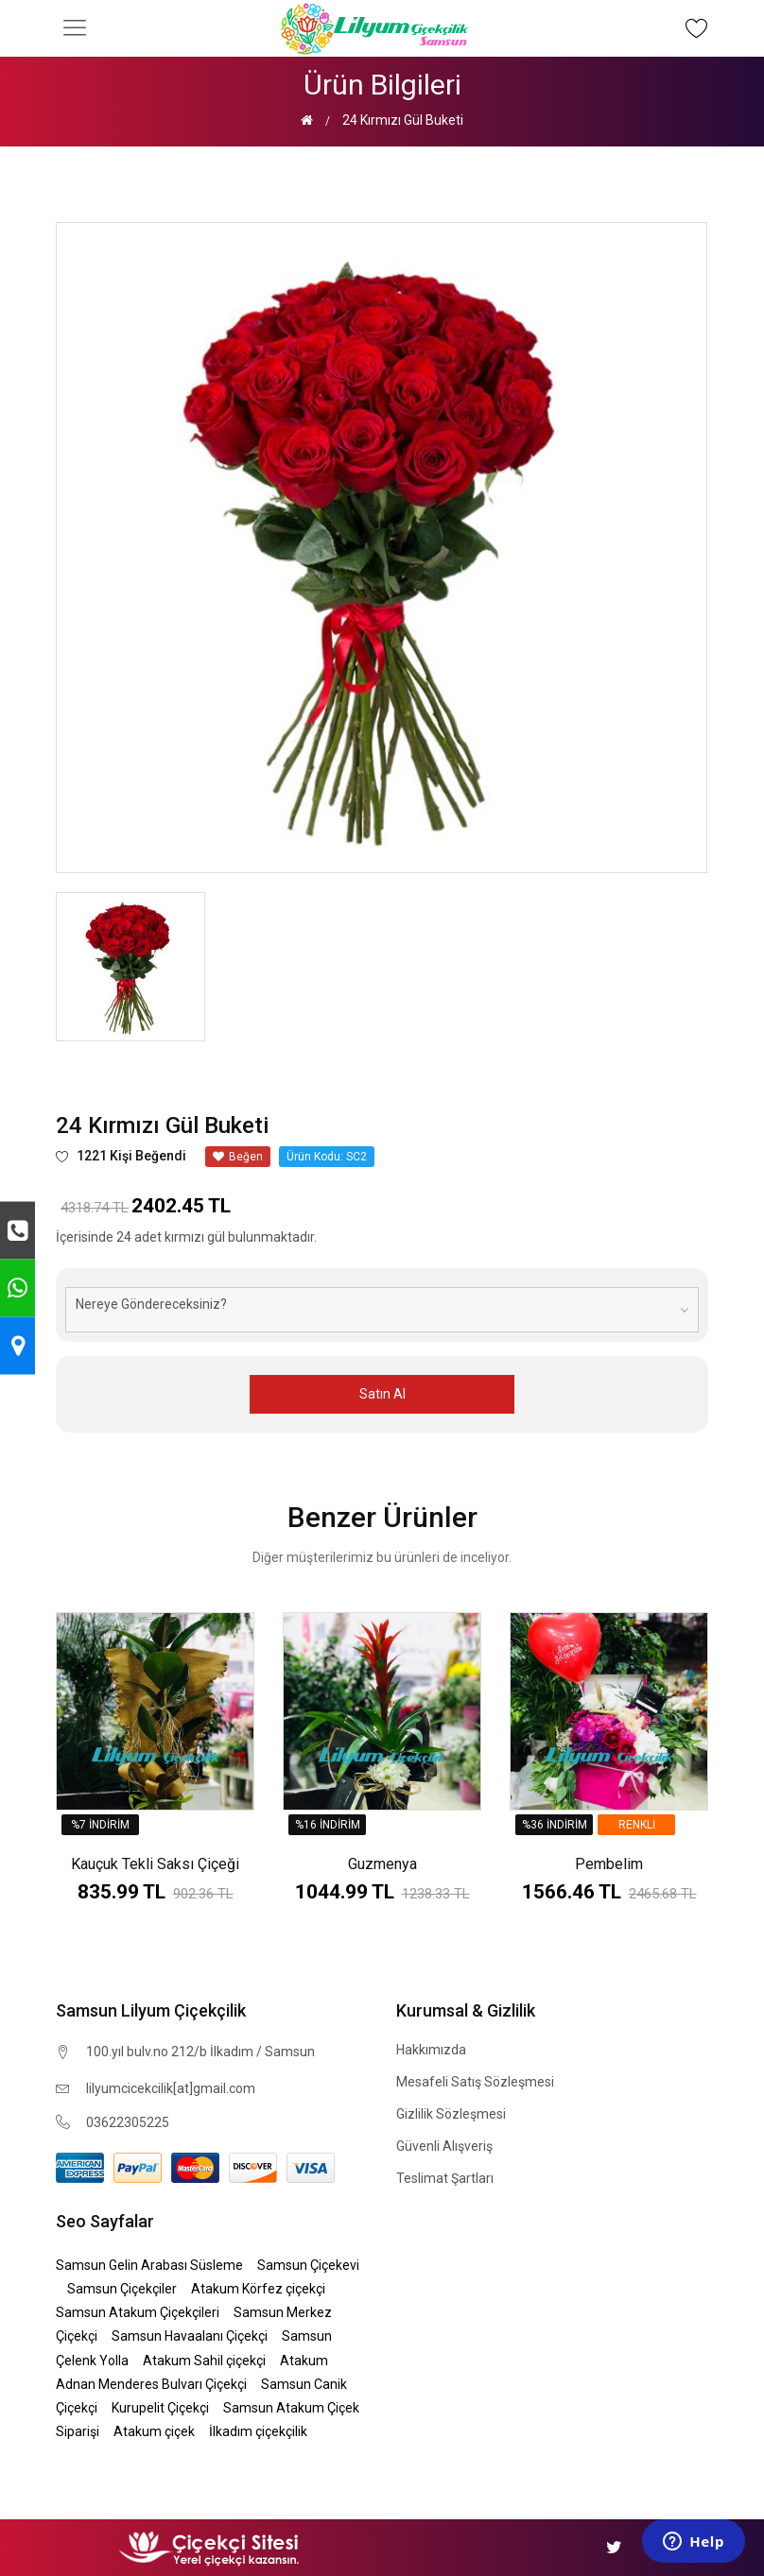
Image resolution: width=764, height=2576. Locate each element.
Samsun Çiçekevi (308, 2265)
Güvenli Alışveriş (444, 2146)
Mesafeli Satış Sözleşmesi (475, 2081)
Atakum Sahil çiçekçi (204, 2360)
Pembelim (609, 1864)
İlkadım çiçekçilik (258, 2431)
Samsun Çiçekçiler (122, 2288)
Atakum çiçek (154, 2431)
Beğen (238, 1156)
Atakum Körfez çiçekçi (258, 2288)
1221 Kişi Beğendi (121, 1155)
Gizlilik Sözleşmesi (451, 2114)
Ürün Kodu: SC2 (326, 1156)
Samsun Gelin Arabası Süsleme (149, 2265)
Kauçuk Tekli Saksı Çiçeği (155, 1864)
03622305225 (127, 2122)
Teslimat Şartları (445, 2178)
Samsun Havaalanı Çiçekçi (190, 2336)
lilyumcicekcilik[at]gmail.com (170, 2088)
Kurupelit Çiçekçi (160, 2407)
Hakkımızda (431, 2049)
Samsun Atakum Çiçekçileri (137, 2312)
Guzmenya (382, 1864)
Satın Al (382, 1393)
